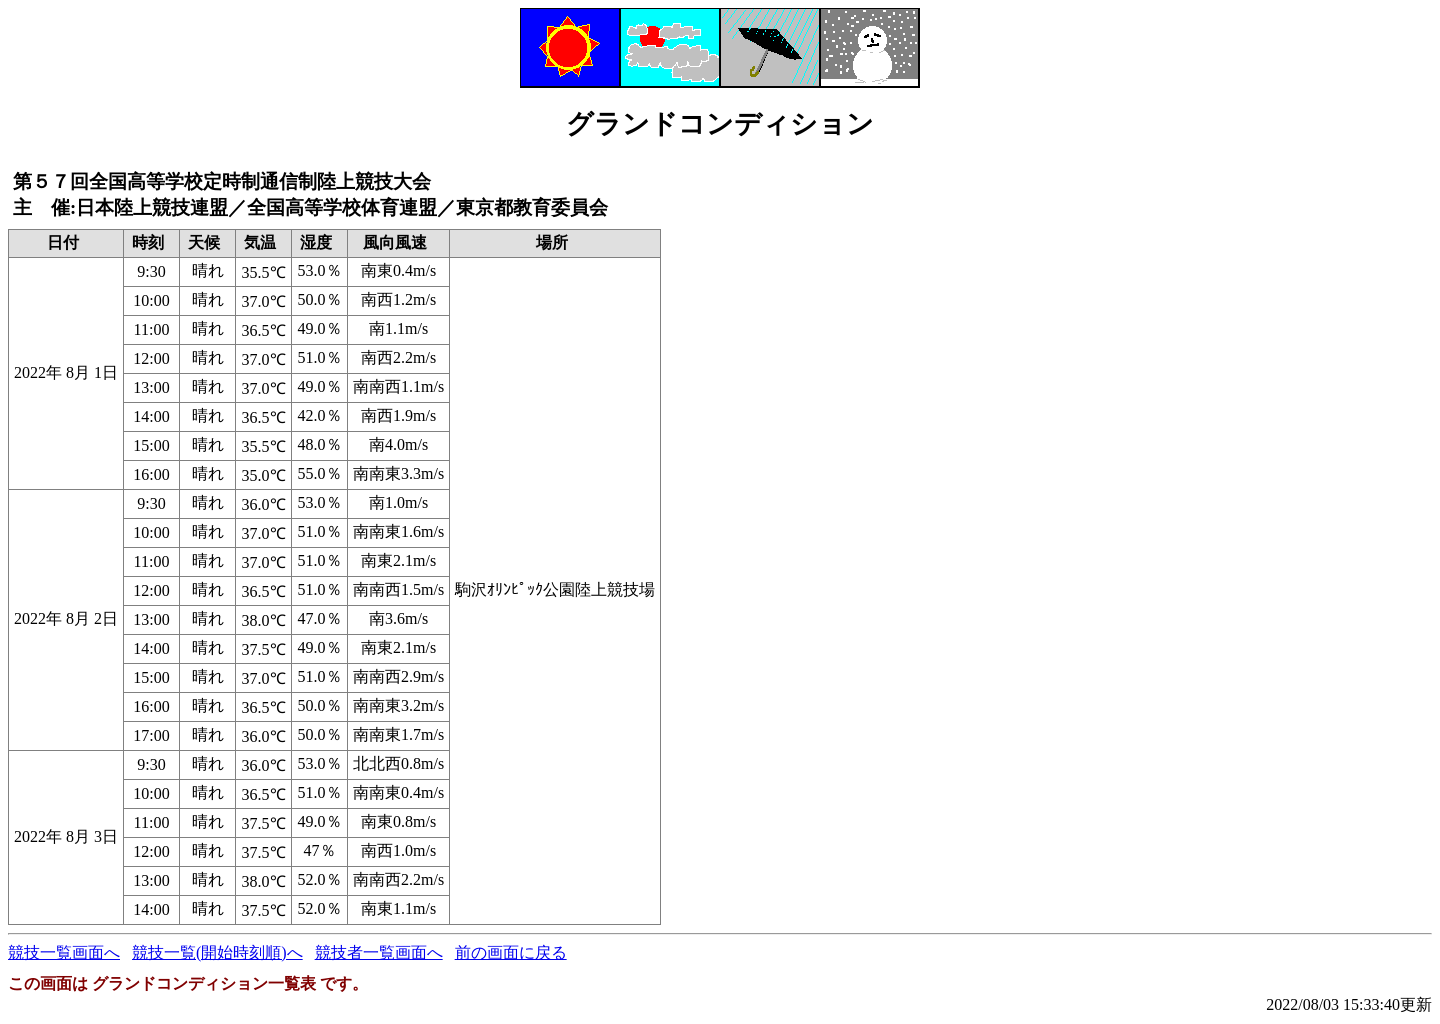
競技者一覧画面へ (379, 952)
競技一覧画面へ (64, 952)
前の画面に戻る (511, 952)
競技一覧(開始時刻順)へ (217, 952)
